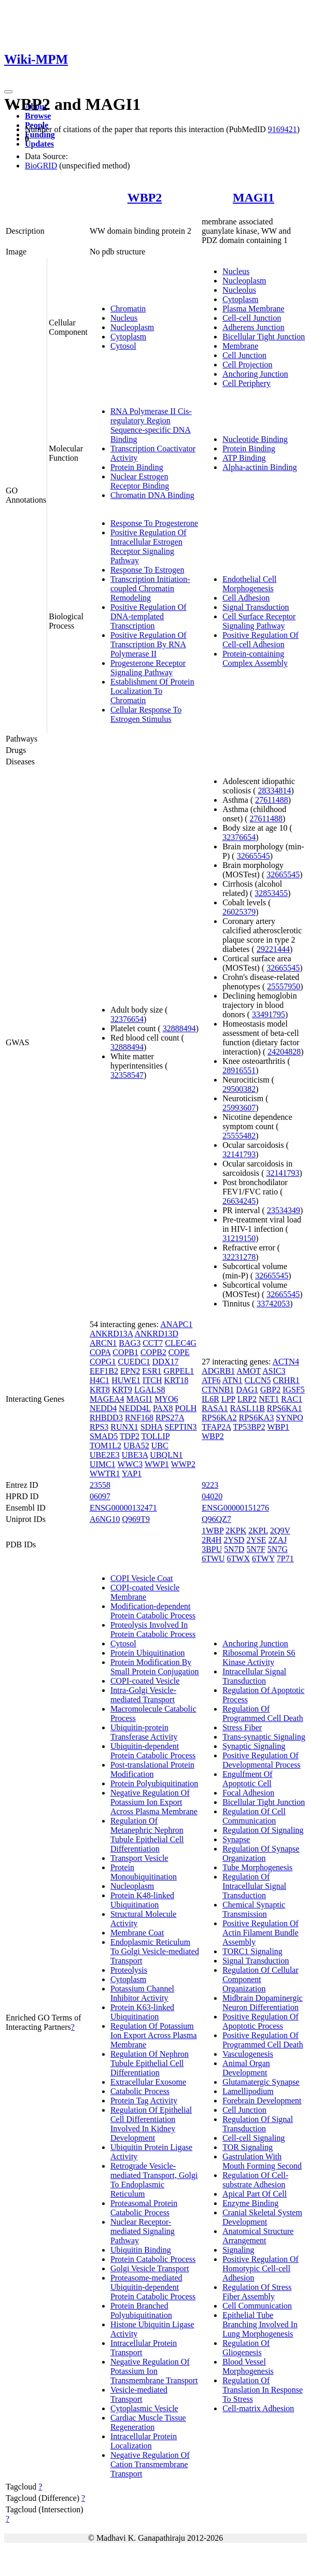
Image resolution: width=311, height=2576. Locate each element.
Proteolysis (128, 1970)
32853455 (271, 893)
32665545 (253, 855)
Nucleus (123, 318)
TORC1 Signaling (252, 1951)
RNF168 (139, 1417)
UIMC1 (103, 1464)
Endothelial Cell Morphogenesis (249, 584)
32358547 (127, 1075)
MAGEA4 (107, 1398)
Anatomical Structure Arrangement (257, 2236)
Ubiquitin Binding (140, 2249)
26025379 (239, 911)
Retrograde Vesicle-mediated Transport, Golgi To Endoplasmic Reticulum (153, 2179)
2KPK (235, 1530)
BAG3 (129, 1343)
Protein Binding (136, 467)
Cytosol (123, 345)
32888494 (179, 1028)
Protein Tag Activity (143, 2100)
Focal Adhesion (248, 1792)
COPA (100, 1352)
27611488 (271, 799)
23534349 (283, 1210)
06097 (100, 1496)
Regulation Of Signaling (262, 1830)
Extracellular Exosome (148, 2081)
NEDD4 (103, 1408)
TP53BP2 (249, 1426)
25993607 (239, 1107)
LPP (228, 1398)
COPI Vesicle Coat (141, 1578)
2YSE (256, 1539)
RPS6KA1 (284, 1408)
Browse (38, 115)
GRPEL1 (179, 1371)
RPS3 (99, 1426)
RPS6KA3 (256, 1417)
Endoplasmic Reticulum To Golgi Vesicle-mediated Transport (154, 1951)
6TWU (213, 1558)
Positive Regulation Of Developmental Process (261, 1760)
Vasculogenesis (247, 2054)
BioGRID (41, 165)
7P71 (285, 1558)
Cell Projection (247, 364)
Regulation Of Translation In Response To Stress (262, 2389)
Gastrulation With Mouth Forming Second (262, 2161)
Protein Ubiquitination (147, 1652)
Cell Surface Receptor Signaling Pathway (258, 621)
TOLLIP (155, 1436)
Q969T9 (136, 1519)
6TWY (263, 1558)
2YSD (233, 1539)
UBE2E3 (105, 1454)
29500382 (239, 1089)
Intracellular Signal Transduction (254, 1676)
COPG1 (103, 1361)
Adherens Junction (253, 327)
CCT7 (153, 1343)
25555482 (239, 1135)
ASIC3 (273, 1371)
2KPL (258, 1530)
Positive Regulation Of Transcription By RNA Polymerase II (148, 644)
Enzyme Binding (250, 2203)
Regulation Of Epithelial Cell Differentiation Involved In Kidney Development (151, 2123)
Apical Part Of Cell (254, 2193)
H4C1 (99, 1380)
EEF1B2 (104, 1371)
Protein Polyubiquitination (154, 1783)
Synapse (236, 1839)
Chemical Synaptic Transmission (253, 1909)
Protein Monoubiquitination (143, 1872)
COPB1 (125, 1352)
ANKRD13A (111, 1333)
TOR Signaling (247, 2147)
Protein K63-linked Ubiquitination (142, 2012)
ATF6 (211, 1380)
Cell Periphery (246, 383)
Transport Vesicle (139, 1858)
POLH (186, 1408)
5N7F (255, 1549)
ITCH (152, 1380)
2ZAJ (277, 1539)
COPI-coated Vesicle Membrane (144, 1592)
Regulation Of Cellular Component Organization (260, 1979)
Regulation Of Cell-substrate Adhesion (255, 2180)
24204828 (284, 1051)
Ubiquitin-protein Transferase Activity (144, 1732)
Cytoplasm (128, 336)
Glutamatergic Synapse (261, 2081)
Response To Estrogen (147, 569)
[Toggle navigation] (8, 91)
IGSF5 (293, 1389)
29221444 (273, 949)
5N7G (277, 1549)
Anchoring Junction (255, 373)
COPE (179, 1352)
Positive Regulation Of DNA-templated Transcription (148, 616)
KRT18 (176, 1380)
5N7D (234, 1549)
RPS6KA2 (219, 1417)
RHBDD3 (106, 1417)
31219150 (239, 1238)
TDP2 (129, 1436)
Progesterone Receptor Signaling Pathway (148, 668)
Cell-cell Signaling (253, 2137)
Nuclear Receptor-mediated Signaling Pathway (142, 2231)
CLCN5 (258, 1380)
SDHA (151, 1426)
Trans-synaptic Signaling (263, 1736)
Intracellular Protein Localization (143, 2441)
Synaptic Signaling (253, 1746)
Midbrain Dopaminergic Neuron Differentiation (262, 2003)
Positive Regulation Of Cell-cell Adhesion (260, 640)
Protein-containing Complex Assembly (255, 658)
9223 (210, 1485)
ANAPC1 (176, 1324)
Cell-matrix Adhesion (258, 2408)
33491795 (268, 1014)
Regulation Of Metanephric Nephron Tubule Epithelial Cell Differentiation (147, 1834)
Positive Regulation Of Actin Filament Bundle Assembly (260, 1932)
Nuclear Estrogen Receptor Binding (139, 481)
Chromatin (128, 308)
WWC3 (130, 1464)
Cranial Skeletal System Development (262, 2217)
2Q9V (280, 1530)
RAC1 (291, 1398)
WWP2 (183, 1464)
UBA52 (136, 1445)
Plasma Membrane (253, 308)
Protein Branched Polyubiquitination (141, 2310)
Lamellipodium (248, 2091)
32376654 (127, 1019)
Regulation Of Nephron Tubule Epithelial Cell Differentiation (149, 2063)
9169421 (282, 129)
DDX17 (165, 1361)
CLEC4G (180, 1343)
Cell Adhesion (246, 597)
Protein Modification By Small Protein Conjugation (154, 1667)
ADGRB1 (218, 1371)
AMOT (248, 1371)
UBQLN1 (166, 1454)
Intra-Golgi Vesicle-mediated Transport (143, 1695)
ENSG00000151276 (235, 1507)
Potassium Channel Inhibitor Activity (142, 1993)
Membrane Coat (137, 1932)
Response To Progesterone (154, 523)
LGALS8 (149, 1389)
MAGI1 (253, 197)
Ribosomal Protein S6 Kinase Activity (258, 1657)
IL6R (210, 1398)
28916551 (239, 1070)
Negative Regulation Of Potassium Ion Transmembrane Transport (154, 2371)
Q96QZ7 (216, 1519)
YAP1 (132, 1473)
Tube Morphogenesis (257, 1867)
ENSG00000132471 (123, 1507)
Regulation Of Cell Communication (254, 1816)
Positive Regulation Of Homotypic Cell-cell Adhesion (260, 2268)
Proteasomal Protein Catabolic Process (143, 2208)
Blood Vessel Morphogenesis (248, 2366)
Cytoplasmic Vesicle (144, 2408)
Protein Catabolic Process (152, 2259)
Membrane (240, 345)
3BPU (212, 1549)
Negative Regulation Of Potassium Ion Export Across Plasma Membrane (153, 1802)
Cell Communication (257, 2305)
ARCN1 (103, 1343)
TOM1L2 (105, 1445)
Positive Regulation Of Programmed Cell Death (262, 2040)
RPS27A (170, 1417)
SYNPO (289, 1417)
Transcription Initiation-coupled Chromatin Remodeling (150, 588)
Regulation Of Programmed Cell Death (262, 1713)
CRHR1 (286, 1380)
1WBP (212, 1530)
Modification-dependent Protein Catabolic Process (152, 1611)
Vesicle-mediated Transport (138, 2394)
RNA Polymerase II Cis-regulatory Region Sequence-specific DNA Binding (151, 425)
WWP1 (157, 1464)
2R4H (211, 1539)
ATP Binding (243, 457)
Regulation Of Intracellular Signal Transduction (254, 1886)
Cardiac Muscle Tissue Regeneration (148, 2422)
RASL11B (247, 1408)
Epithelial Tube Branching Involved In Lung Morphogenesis (260, 2324)
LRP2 (247, 1398)
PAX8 (163, 1408)
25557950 (283, 986)
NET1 (269, 1398)
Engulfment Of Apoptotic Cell (247, 1779)
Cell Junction (244, 355)
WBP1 (278, 1426)
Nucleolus (239, 290)
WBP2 (145, 197)
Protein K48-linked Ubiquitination (142, 1900)
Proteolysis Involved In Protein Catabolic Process (152, 1629)
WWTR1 (105, 1473)
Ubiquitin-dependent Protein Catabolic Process (152, 1751)
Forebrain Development (261, 2100)
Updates (39, 143)
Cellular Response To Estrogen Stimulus (145, 714)
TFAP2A (216, 1426)
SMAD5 (104, 1436)
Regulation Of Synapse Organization (260, 1853)
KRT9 (122, 1389)
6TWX (238, 1558)
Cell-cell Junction (251, 318)
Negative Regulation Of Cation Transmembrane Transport (150, 2464)
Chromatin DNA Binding (152, 495)
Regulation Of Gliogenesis (246, 2348)
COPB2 (153, 1352)
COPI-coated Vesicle (144, 1680)
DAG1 (247, 1389)
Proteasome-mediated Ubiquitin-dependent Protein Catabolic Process (152, 2287)
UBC (159, 1445)
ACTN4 (286, 1361)
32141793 (239, 1154)
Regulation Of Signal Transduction (257, 2124)
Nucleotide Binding (255, 439)
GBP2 (270, 1389)
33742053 (273, 1303)
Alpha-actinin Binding (259, 467)
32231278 (239, 1257)
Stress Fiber (242, 1727)
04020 (212, 1496)
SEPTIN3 (180, 1426)
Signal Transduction (255, 607)
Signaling (238, 2249)
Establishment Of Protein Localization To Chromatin (152, 691)
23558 (100, 1485)
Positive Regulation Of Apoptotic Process (260, 2021)
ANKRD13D (156, 1333)
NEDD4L (135, 1408)
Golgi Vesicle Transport (149, 2268)
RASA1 (215, 1408)
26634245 (239, 1201)
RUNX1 (124, 1426)
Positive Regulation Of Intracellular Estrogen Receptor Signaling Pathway (148, 546)
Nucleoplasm (132, 327)
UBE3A (135, 1454)
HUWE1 (125, 1380)
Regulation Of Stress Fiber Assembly (256, 2292)
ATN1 (232, 1380)
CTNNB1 (218, 1389)
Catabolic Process (139, 2091)
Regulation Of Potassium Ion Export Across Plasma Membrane (153, 2035)
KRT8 (100, 1389)
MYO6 (166, 1398)
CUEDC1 (134, 1361)
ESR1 (151, 1371)
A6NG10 (105, 1519)
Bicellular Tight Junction (263, 336)
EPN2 (130, 1371)
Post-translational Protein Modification (152, 1769)
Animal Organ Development (246, 2068)
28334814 (274, 790)
